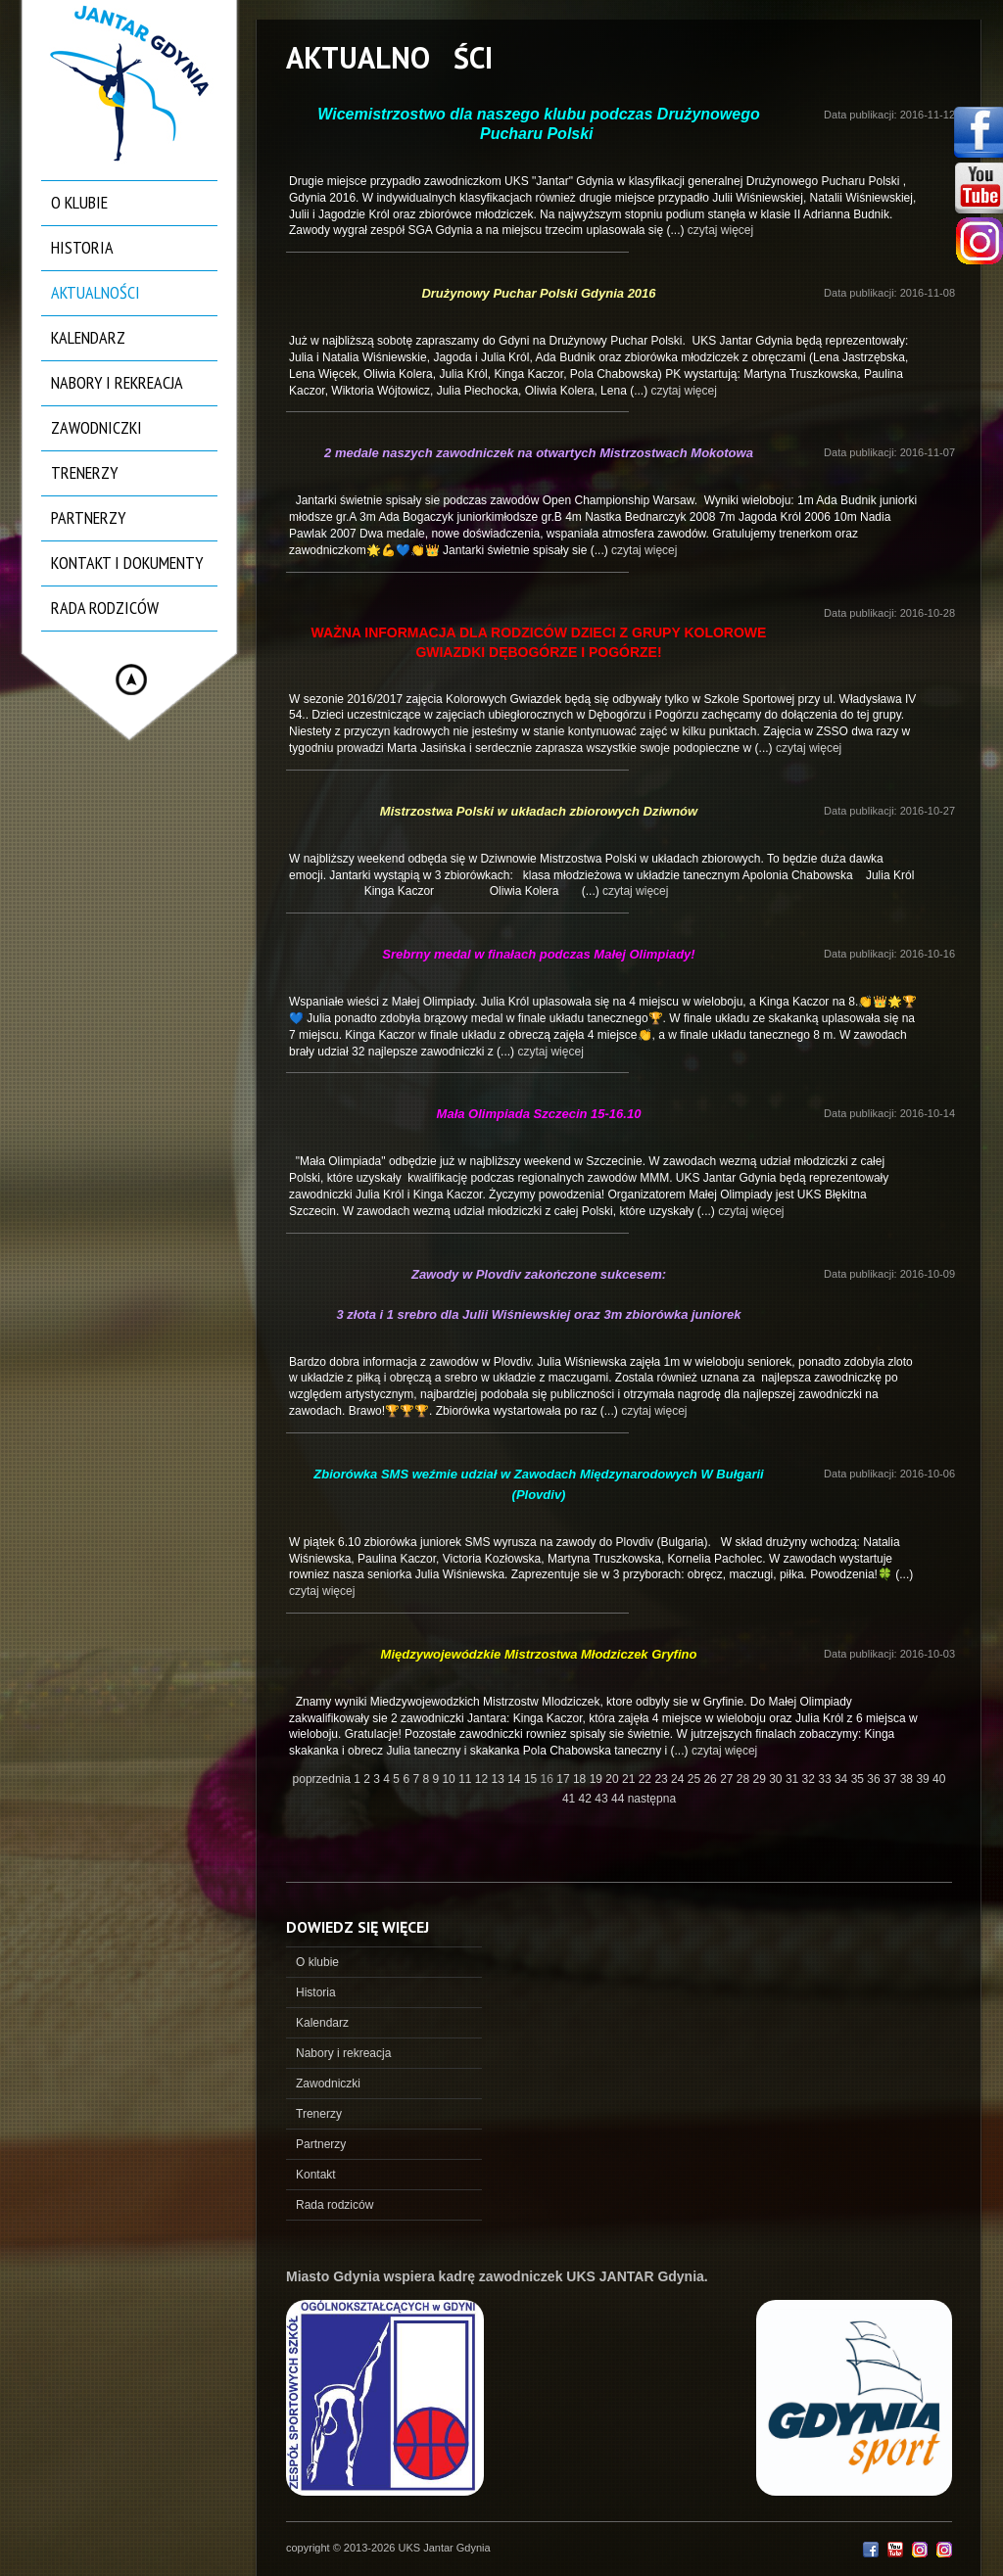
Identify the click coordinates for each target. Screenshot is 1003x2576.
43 (603, 1798)
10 (450, 1779)
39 (924, 1779)
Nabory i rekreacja (117, 382)
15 (532, 1779)
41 (570, 1798)
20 (613, 1779)
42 (587, 1798)
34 (843, 1779)
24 (679, 1779)
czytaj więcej (720, 230)
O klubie (79, 202)
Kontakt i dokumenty (127, 562)
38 (908, 1779)
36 (875, 1779)
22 (647, 1779)
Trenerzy (84, 472)
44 (619, 1798)
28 (745, 1779)
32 (810, 1779)
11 (466, 1779)
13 (500, 1779)
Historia (82, 247)
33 (826, 1779)
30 (777, 1779)
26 (711, 1779)
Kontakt (316, 2174)
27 (728, 1779)
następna (652, 1798)
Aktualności (95, 292)
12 (483, 1779)
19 (598, 1779)
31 (794, 1779)
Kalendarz (88, 337)
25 (696, 1779)
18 (581, 1779)
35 (859, 1779)
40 (938, 1779)
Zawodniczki (96, 427)
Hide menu (131, 679)
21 (630, 1779)
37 (892, 1779)
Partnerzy (88, 517)
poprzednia (322, 1779)
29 (761, 1779)
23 (662, 1779)
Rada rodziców (105, 607)
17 (564, 1779)
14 (515, 1779)
